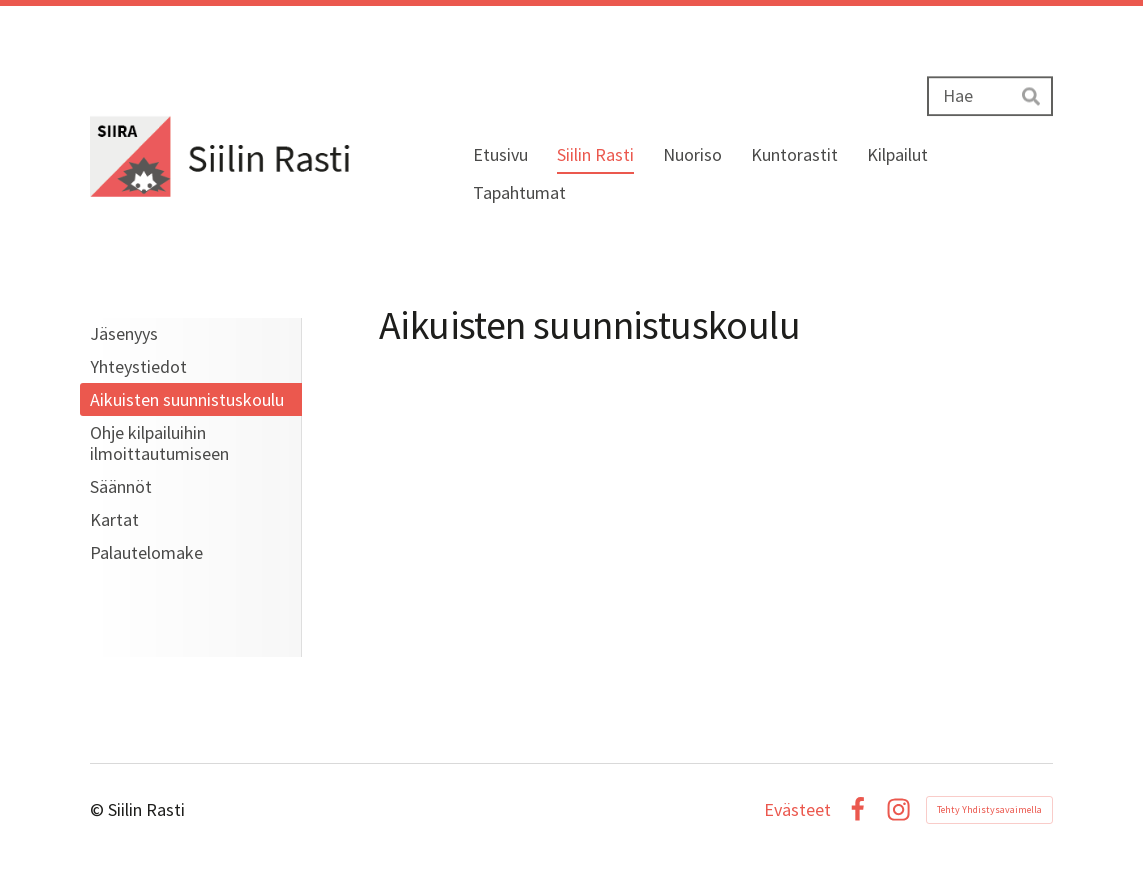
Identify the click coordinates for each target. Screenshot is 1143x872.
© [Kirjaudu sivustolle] (99, 809)
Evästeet (797, 810)
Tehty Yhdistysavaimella (989, 809)
